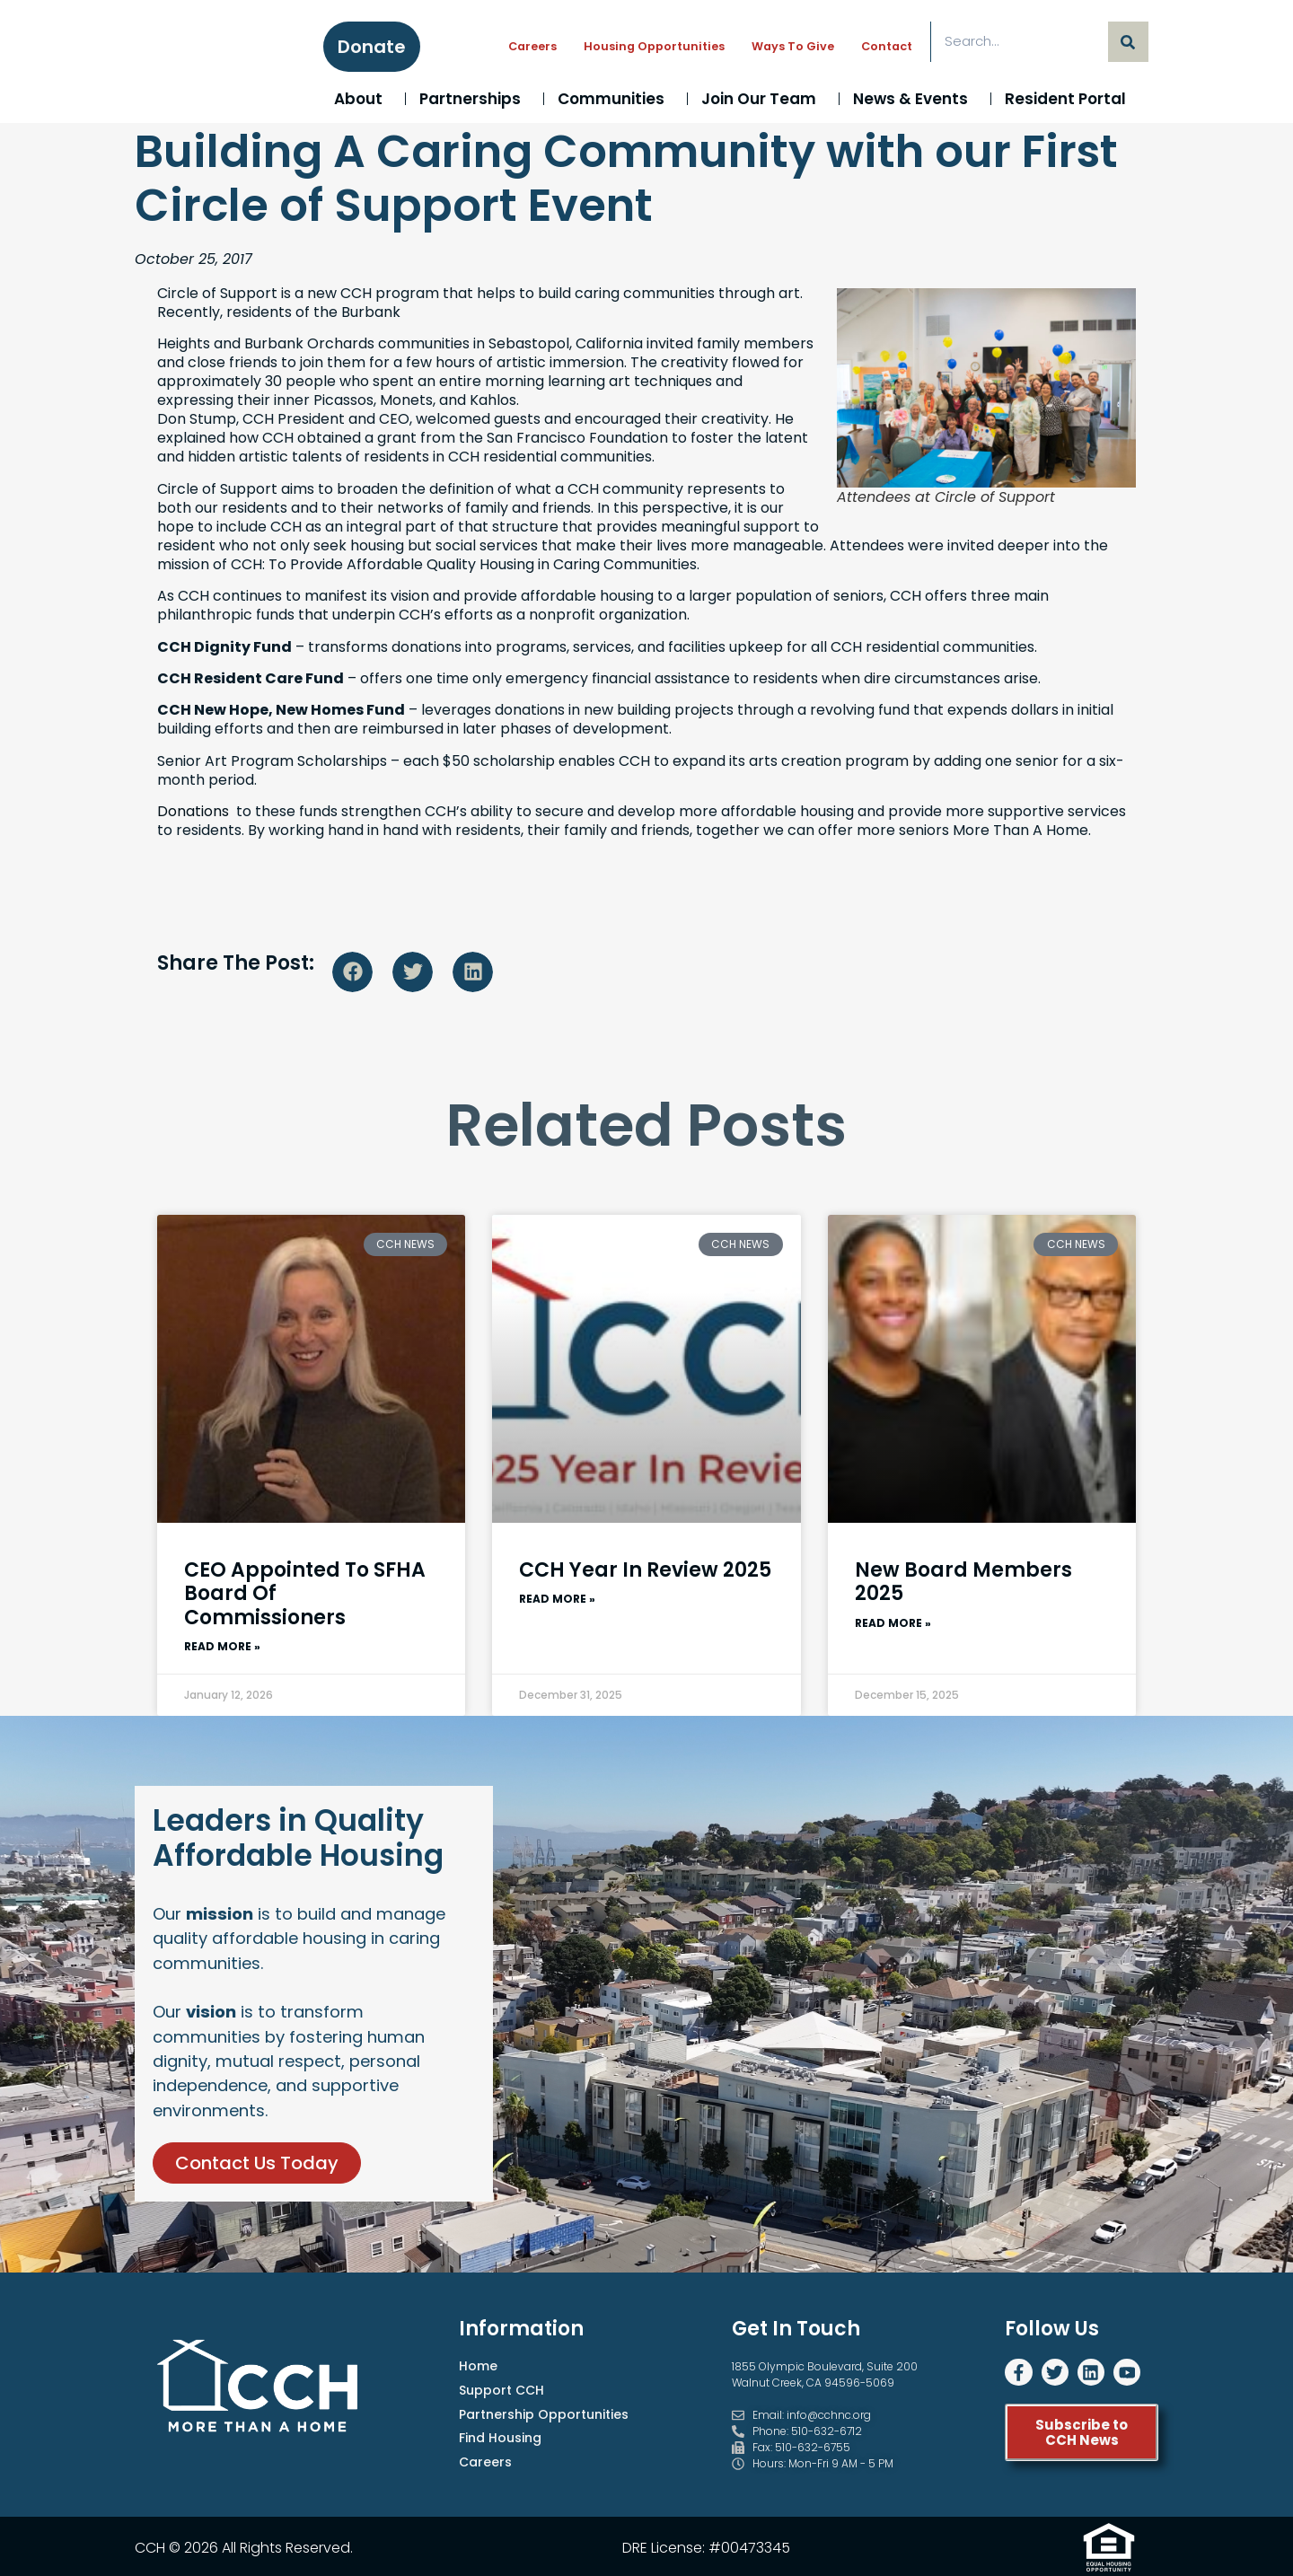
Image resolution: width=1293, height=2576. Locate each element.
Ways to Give (793, 46)
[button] (352, 972)
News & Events (915, 99)
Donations (193, 811)
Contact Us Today (257, 2173)
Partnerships (474, 99)
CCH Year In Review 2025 (645, 1570)
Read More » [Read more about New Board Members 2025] (893, 1620)
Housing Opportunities (654, 46)
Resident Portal (1070, 99)
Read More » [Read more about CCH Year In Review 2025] (557, 1596)
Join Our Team (763, 99)
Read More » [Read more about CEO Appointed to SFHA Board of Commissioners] (222, 1644)
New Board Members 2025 (963, 1581)
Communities (615, 99)
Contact (886, 46)
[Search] (1128, 42)
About (362, 99)
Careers (532, 46)
